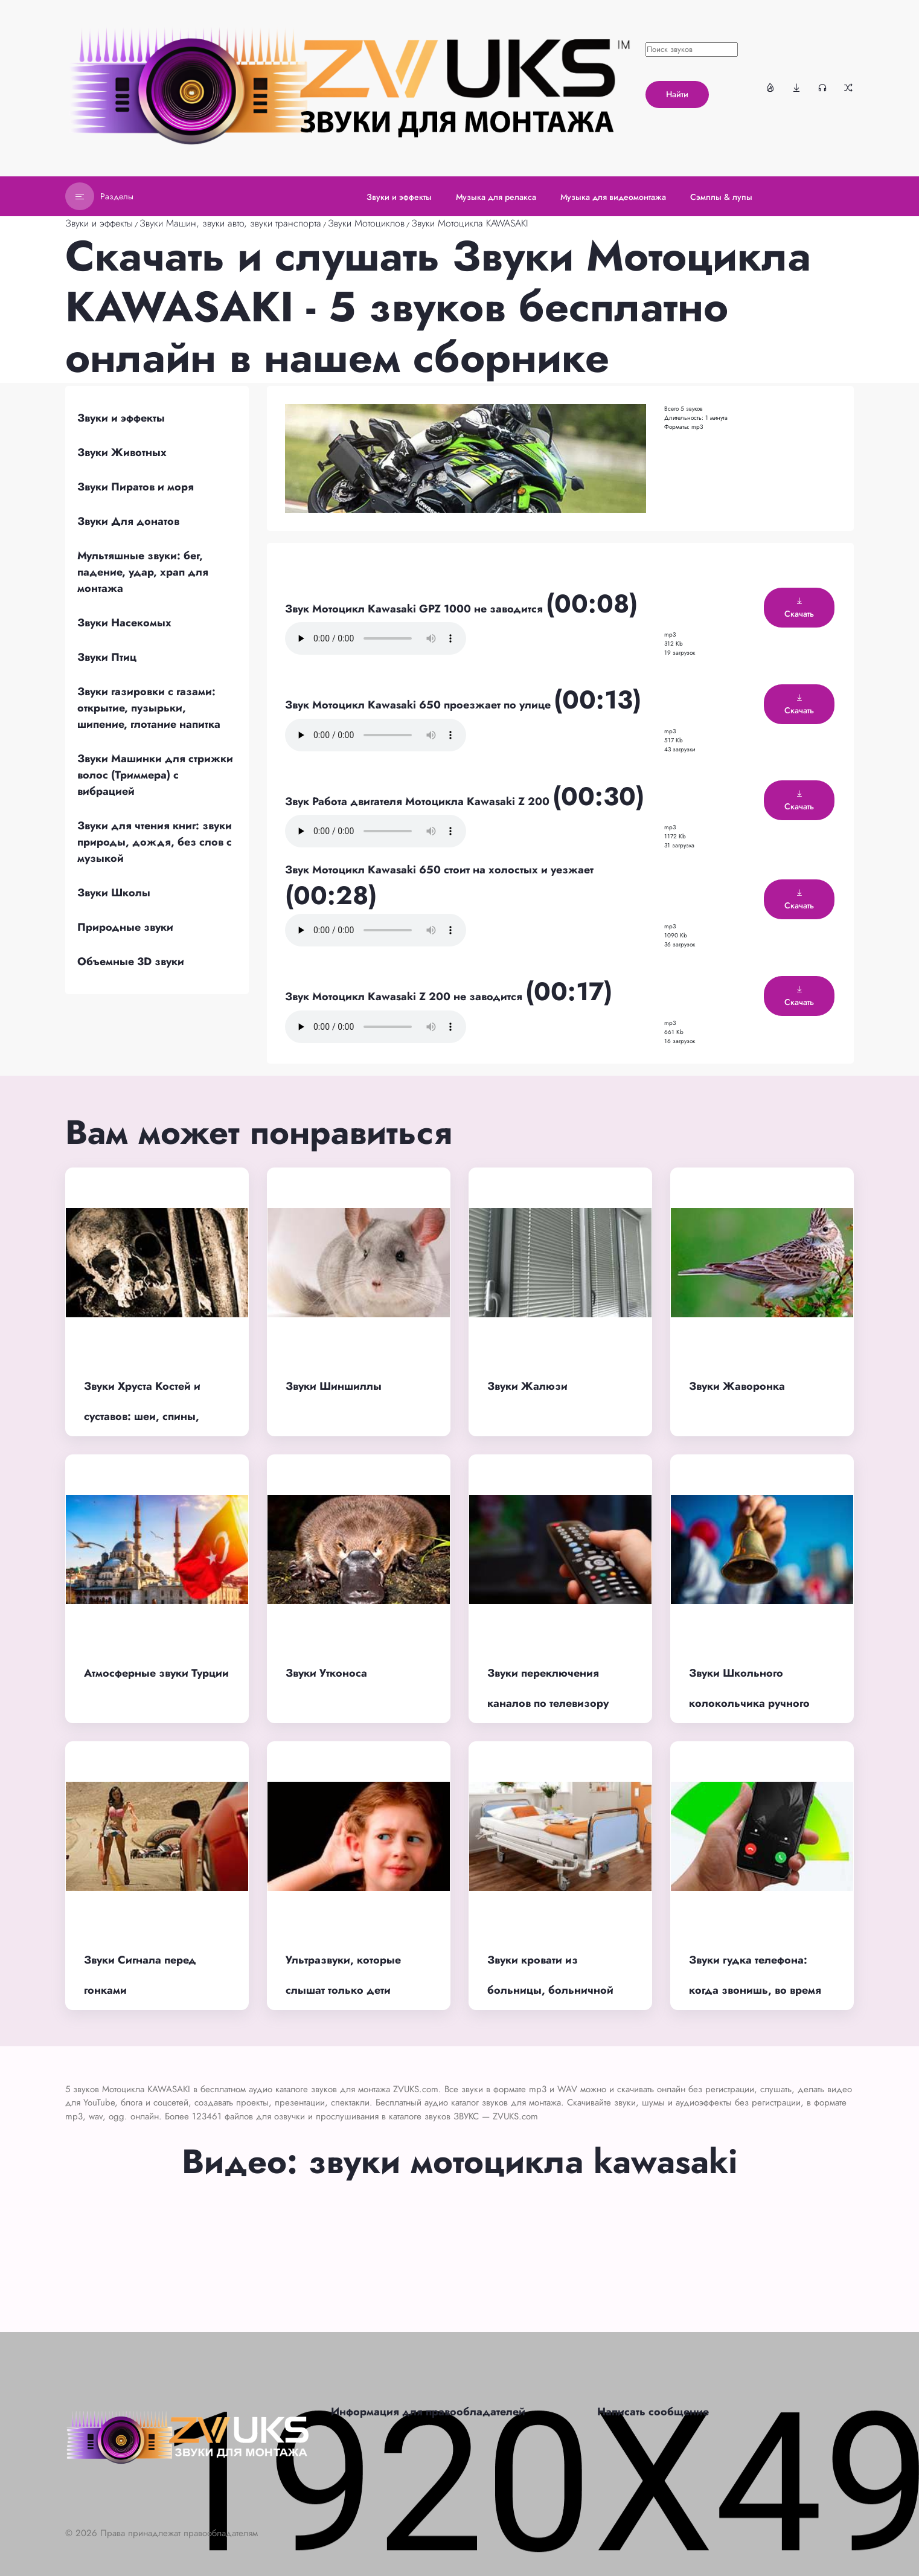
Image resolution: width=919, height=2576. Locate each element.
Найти (677, 94)
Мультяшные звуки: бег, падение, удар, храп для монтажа (142, 572)
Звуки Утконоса (326, 1673)
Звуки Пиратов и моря (135, 487)
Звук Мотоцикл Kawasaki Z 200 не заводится (405, 996)
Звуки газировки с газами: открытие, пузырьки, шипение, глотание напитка (148, 708)
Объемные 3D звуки (130, 961)
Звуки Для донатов (128, 521)
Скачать (799, 608)
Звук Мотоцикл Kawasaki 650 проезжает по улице (419, 705)
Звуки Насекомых (124, 623)
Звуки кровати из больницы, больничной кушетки (550, 1990)
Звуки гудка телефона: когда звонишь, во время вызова (755, 1990)
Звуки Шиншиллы (334, 1386)
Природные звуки (125, 927)
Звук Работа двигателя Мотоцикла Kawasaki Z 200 (418, 801)
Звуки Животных (122, 452)
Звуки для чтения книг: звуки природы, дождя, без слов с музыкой (154, 842)
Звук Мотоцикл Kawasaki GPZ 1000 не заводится (415, 609)
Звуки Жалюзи (527, 1386)
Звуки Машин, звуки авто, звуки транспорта (230, 223)
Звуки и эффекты (99, 223)
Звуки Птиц (106, 657)
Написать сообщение (653, 2412)
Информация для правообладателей (428, 2412)
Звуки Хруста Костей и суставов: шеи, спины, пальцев (142, 1416)
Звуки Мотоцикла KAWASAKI (469, 223)
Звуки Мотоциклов (366, 223)
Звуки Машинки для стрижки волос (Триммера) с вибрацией (155, 775)
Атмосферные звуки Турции (156, 1673)
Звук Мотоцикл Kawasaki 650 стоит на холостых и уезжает (439, 870)
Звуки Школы (113, 893)
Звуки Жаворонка (737, 1386)
